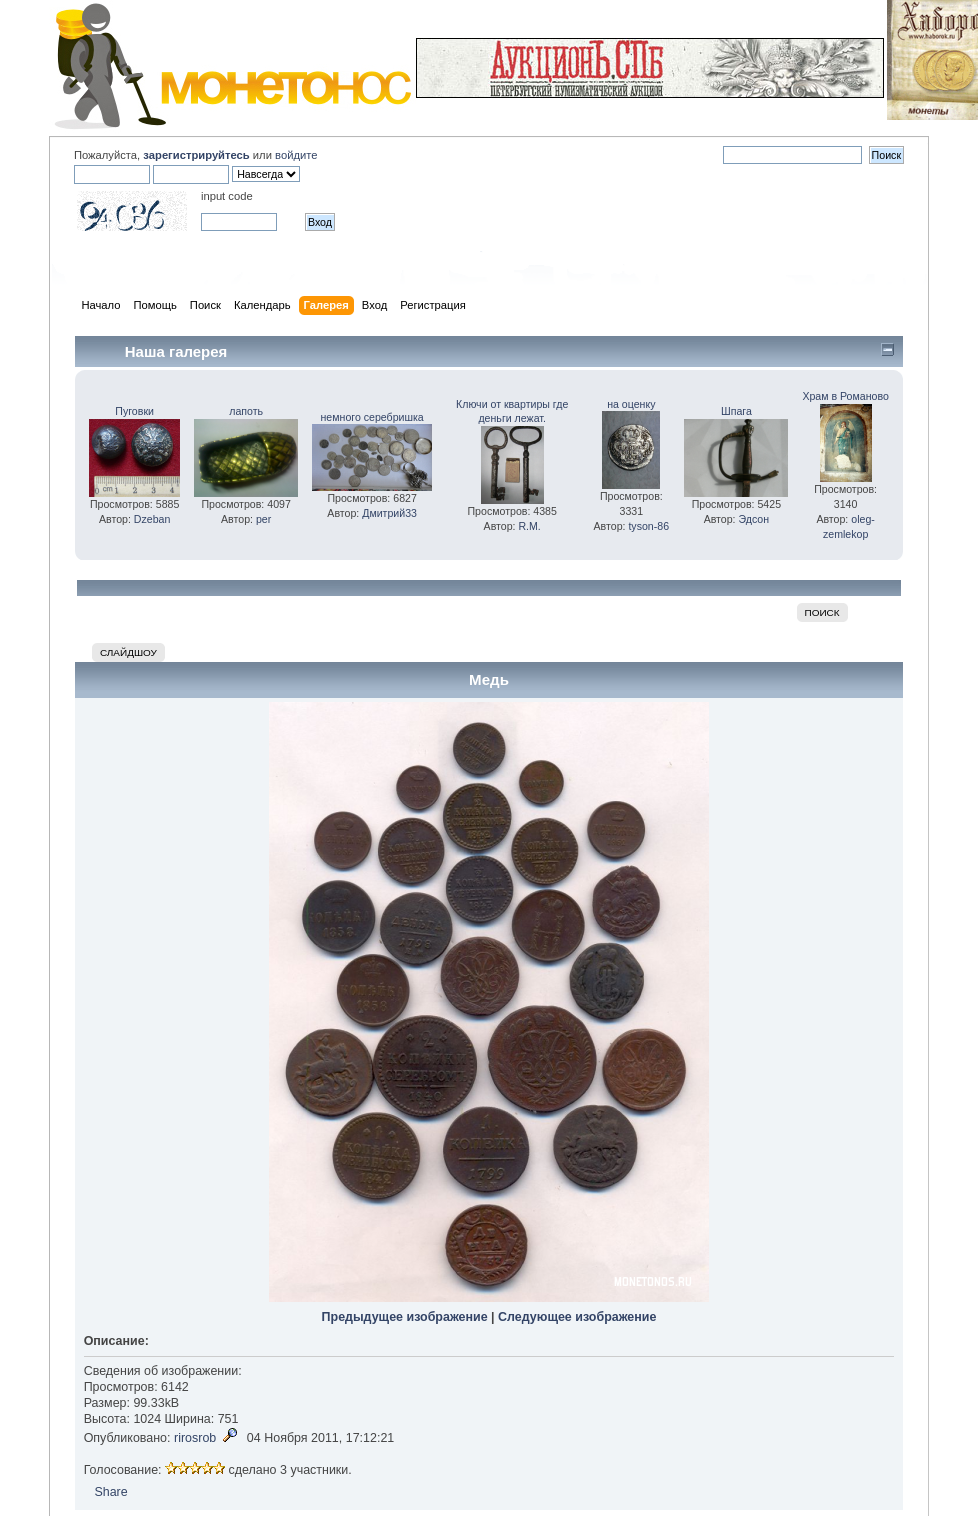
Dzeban (152, 519)
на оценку (631, 404)
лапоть (246, 411)
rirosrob (195, 1438)
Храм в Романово (845, 396)
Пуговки (134, 411)
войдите (296, 155)
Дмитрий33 (389, 513)
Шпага (736, 411)
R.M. (529, 526)
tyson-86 (648, 526)
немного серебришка (372, 417)
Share (110, 1492)
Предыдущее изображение (405, 1317)
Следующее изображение (577, 1317)
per (263, 519)
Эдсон (754, 519)
